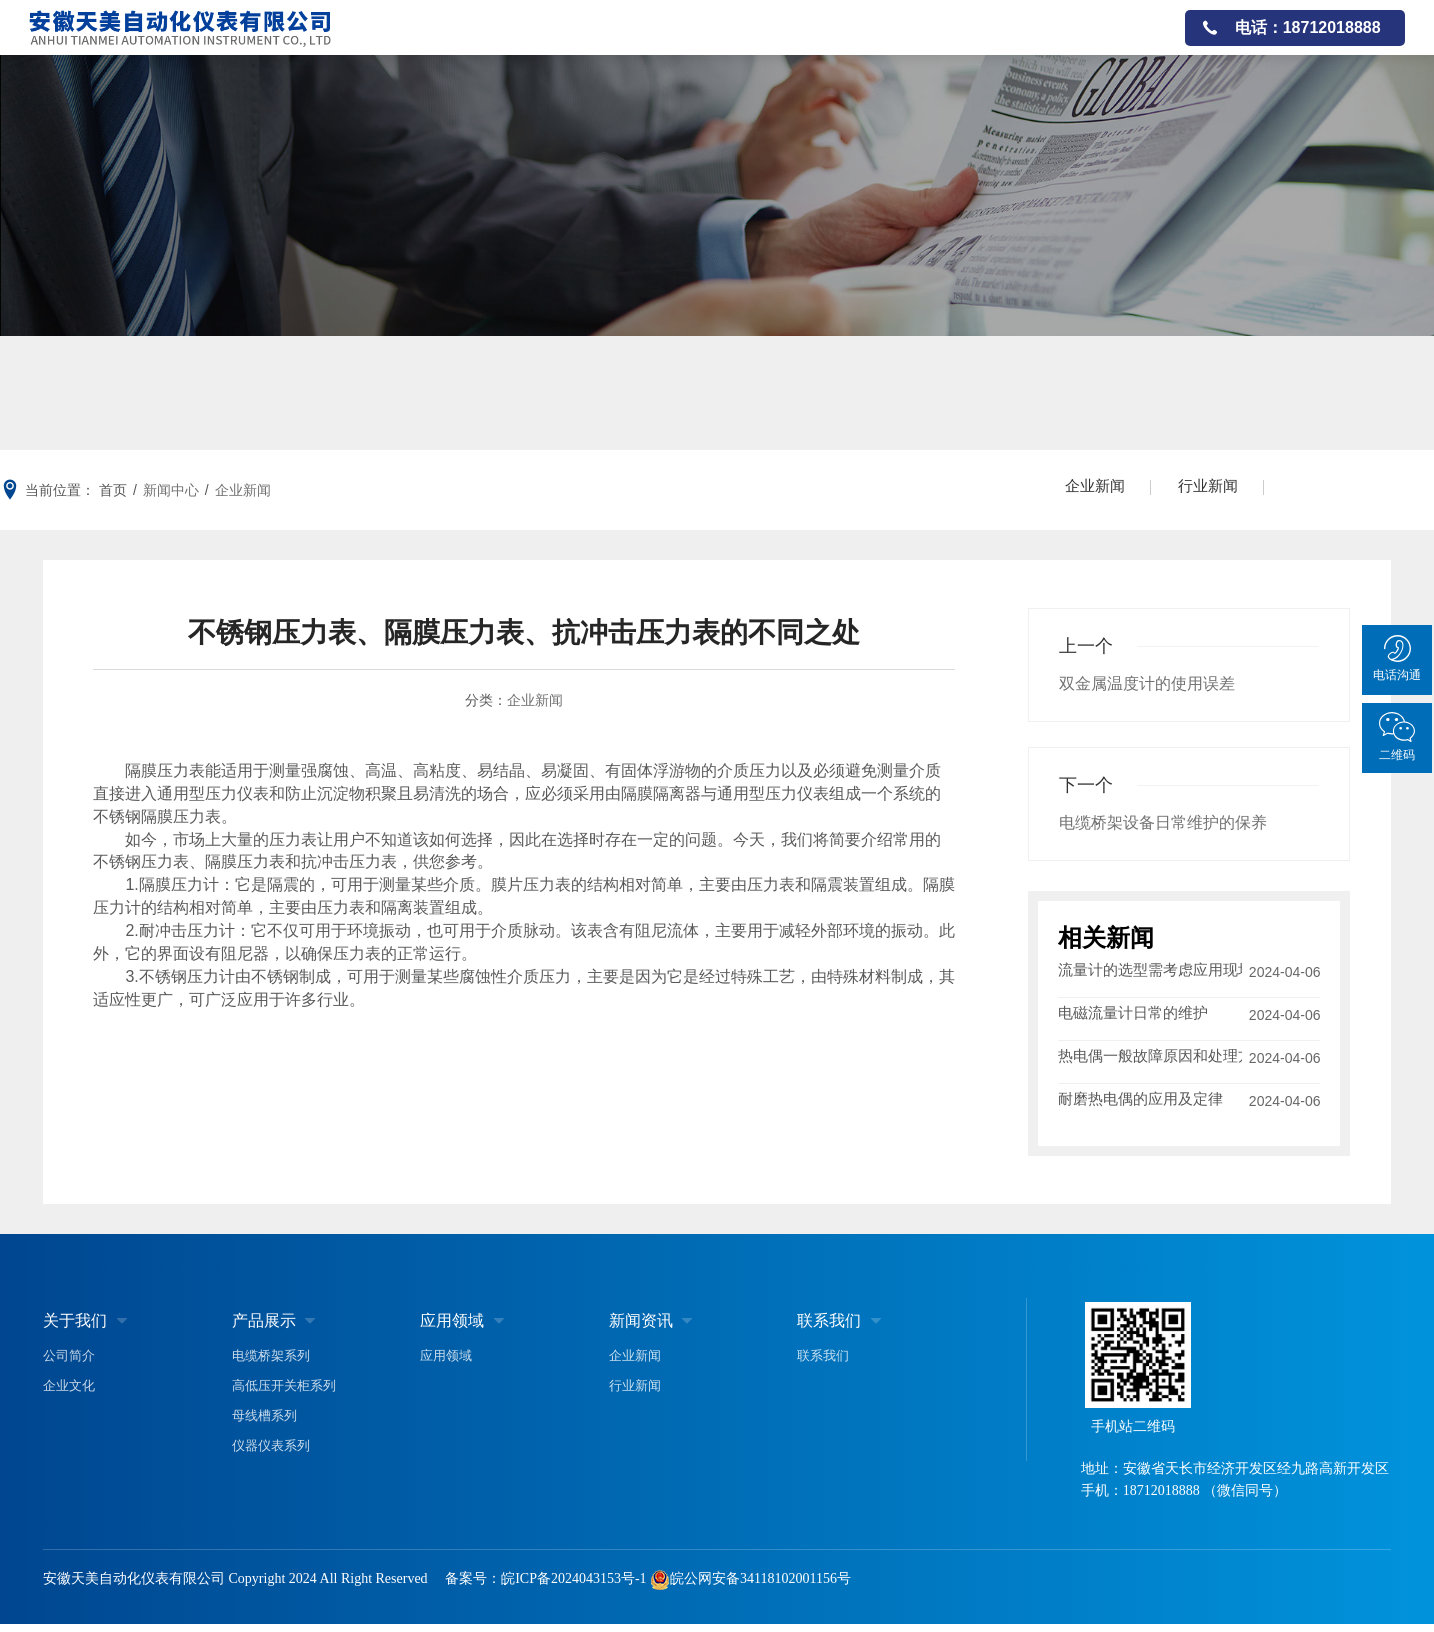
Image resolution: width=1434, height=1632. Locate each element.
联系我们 (1118, 44)
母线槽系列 (264, 1423)
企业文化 (69, 1393)
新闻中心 (171, 490)
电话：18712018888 (1308, 44)
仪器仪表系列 (271, 1453)
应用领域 (814, 44)
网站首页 (511, 44)
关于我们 (612, 44)
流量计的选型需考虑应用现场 (1150, 971)
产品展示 (713, 44)
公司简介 (69, 1363)
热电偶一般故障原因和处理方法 (1150, 1061)
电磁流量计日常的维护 (1133, 1016)
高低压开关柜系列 (284, 1393)
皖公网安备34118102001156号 (760, 1586)
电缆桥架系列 (271, 1363)
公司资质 (915, 44)
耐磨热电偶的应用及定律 (1140, 1106)
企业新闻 (243, 490)
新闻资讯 (1016, 44)
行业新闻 (1218, 489)
